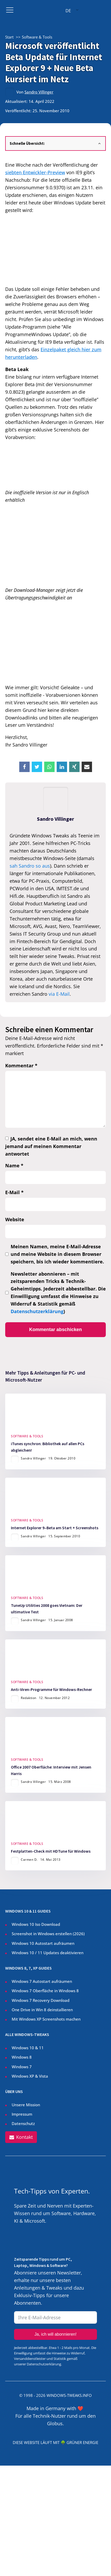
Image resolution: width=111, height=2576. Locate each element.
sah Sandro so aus (30, 866)
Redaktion (28, 1698)
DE (68, 11)
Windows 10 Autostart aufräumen (43, 1943)
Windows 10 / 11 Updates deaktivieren (47, 1952)
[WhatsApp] (49, 767)
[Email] (87, 767)
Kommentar (21, 1065)
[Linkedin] (62, 767)
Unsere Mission (26, 2104)
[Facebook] (24, 767)
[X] (37, 767)
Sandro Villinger (38, 92)
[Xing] (74, 767)
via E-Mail (59, 994)
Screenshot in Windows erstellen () (48, 1934)
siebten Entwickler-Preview (35, 172)
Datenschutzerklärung (37, 1311)
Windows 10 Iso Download (36, 1924)
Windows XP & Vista (30, 2076)
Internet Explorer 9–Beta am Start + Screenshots (54, 1527)
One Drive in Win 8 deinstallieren (42, 2009)
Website (14, 1219)
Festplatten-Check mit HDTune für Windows (50, 1851)
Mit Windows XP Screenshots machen (46, 2019)
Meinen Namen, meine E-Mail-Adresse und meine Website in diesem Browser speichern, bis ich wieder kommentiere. (57, 1254)
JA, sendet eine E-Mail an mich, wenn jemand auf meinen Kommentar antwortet (51, 1146)
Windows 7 (22, 2066)
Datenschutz (23, 2123)
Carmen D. (29, 1859)
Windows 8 (22, 2057)
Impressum (22, 2114)
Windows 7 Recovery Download (40, 2000)
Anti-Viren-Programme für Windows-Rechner (51, 1689)
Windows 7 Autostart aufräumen (42, 1981)
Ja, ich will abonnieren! (56, 2334)
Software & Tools (27, 1436)
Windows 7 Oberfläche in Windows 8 (46, 1990)
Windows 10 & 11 (28, 2047)
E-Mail (14, 1192)
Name (14, 1165)
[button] (21, 2137)
